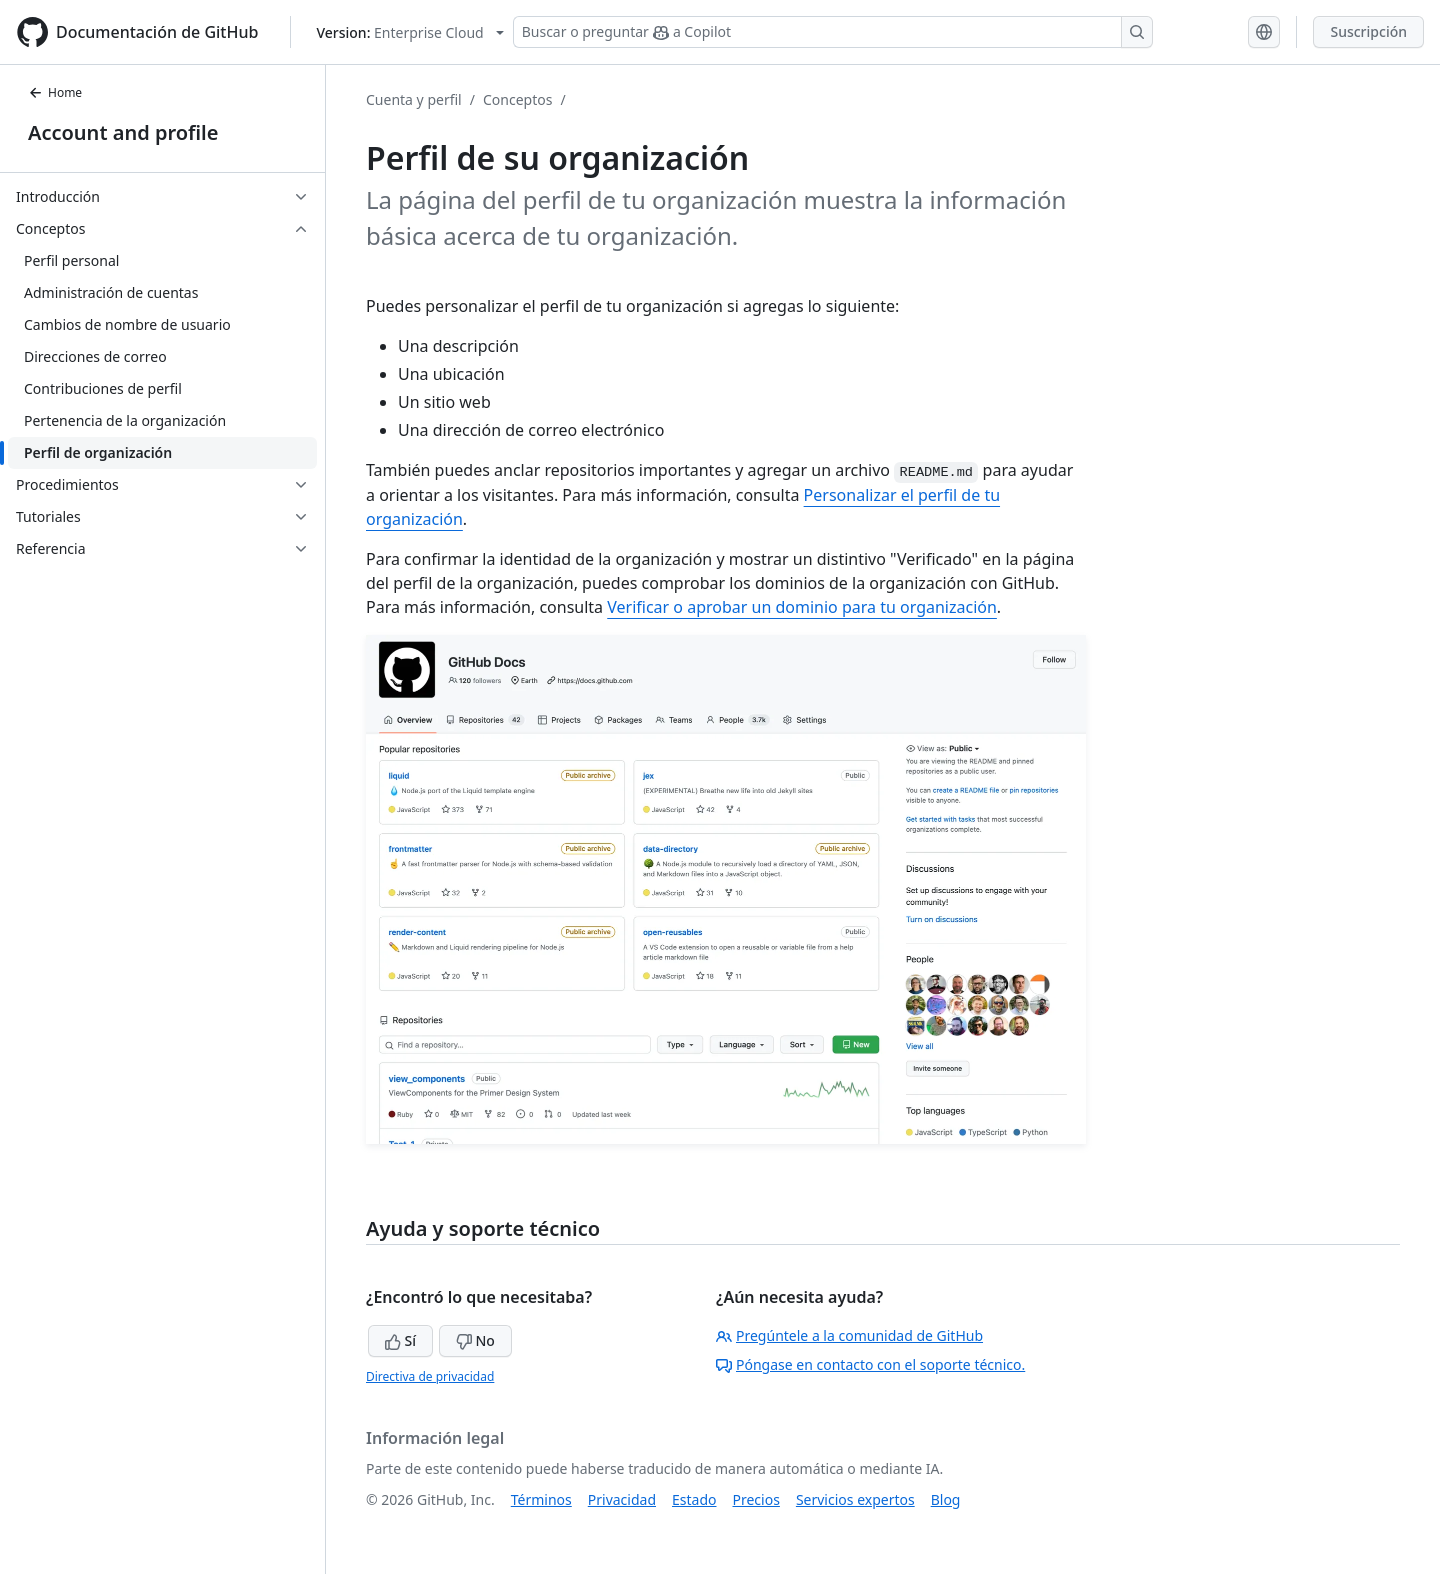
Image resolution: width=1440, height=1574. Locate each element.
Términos (541, 1499)
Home (55, 92)
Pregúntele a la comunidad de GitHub (849, 1335)
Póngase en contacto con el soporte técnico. (870, 1364)
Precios (756, 1499)
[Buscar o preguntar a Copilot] (833, 32)
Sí (400, 1340)
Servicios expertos (855, 1499)
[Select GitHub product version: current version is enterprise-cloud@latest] (409, 32)
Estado (694, 1499)
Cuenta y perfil (414, 99)
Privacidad (622, 1499)
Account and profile (123, 132)
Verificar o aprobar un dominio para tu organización (802, 607)
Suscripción (1368, 31)
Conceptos (517, 99)
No (475, 1340)
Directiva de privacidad (430, 1376)
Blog (946, 1499)
